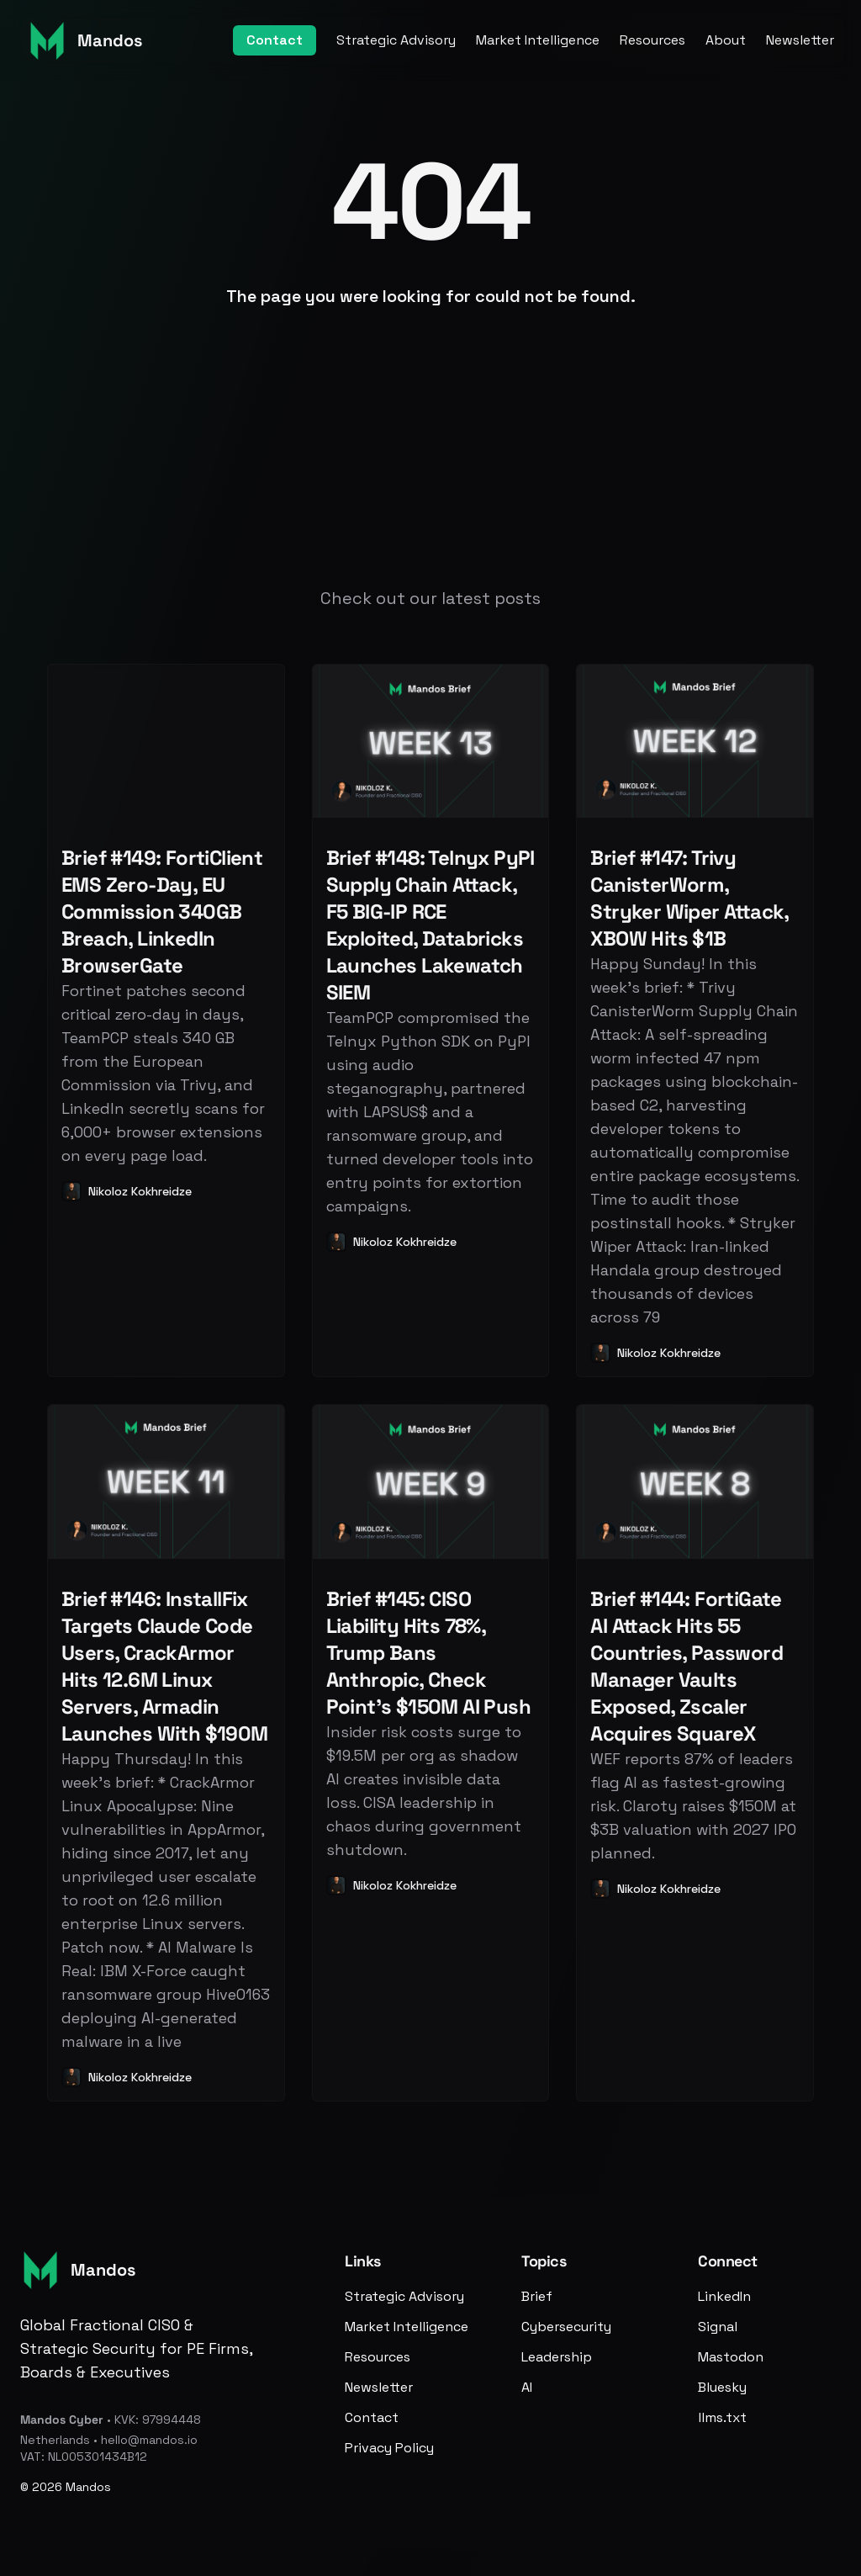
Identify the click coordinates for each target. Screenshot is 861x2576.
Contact (274, 40)
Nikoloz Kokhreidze (140, 1191)
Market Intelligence (538, 40)
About (725, 40)
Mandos (88, 2486)
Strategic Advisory (396, 40)
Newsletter (800, 40)
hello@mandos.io (149, 2439)
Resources (652, 40)
